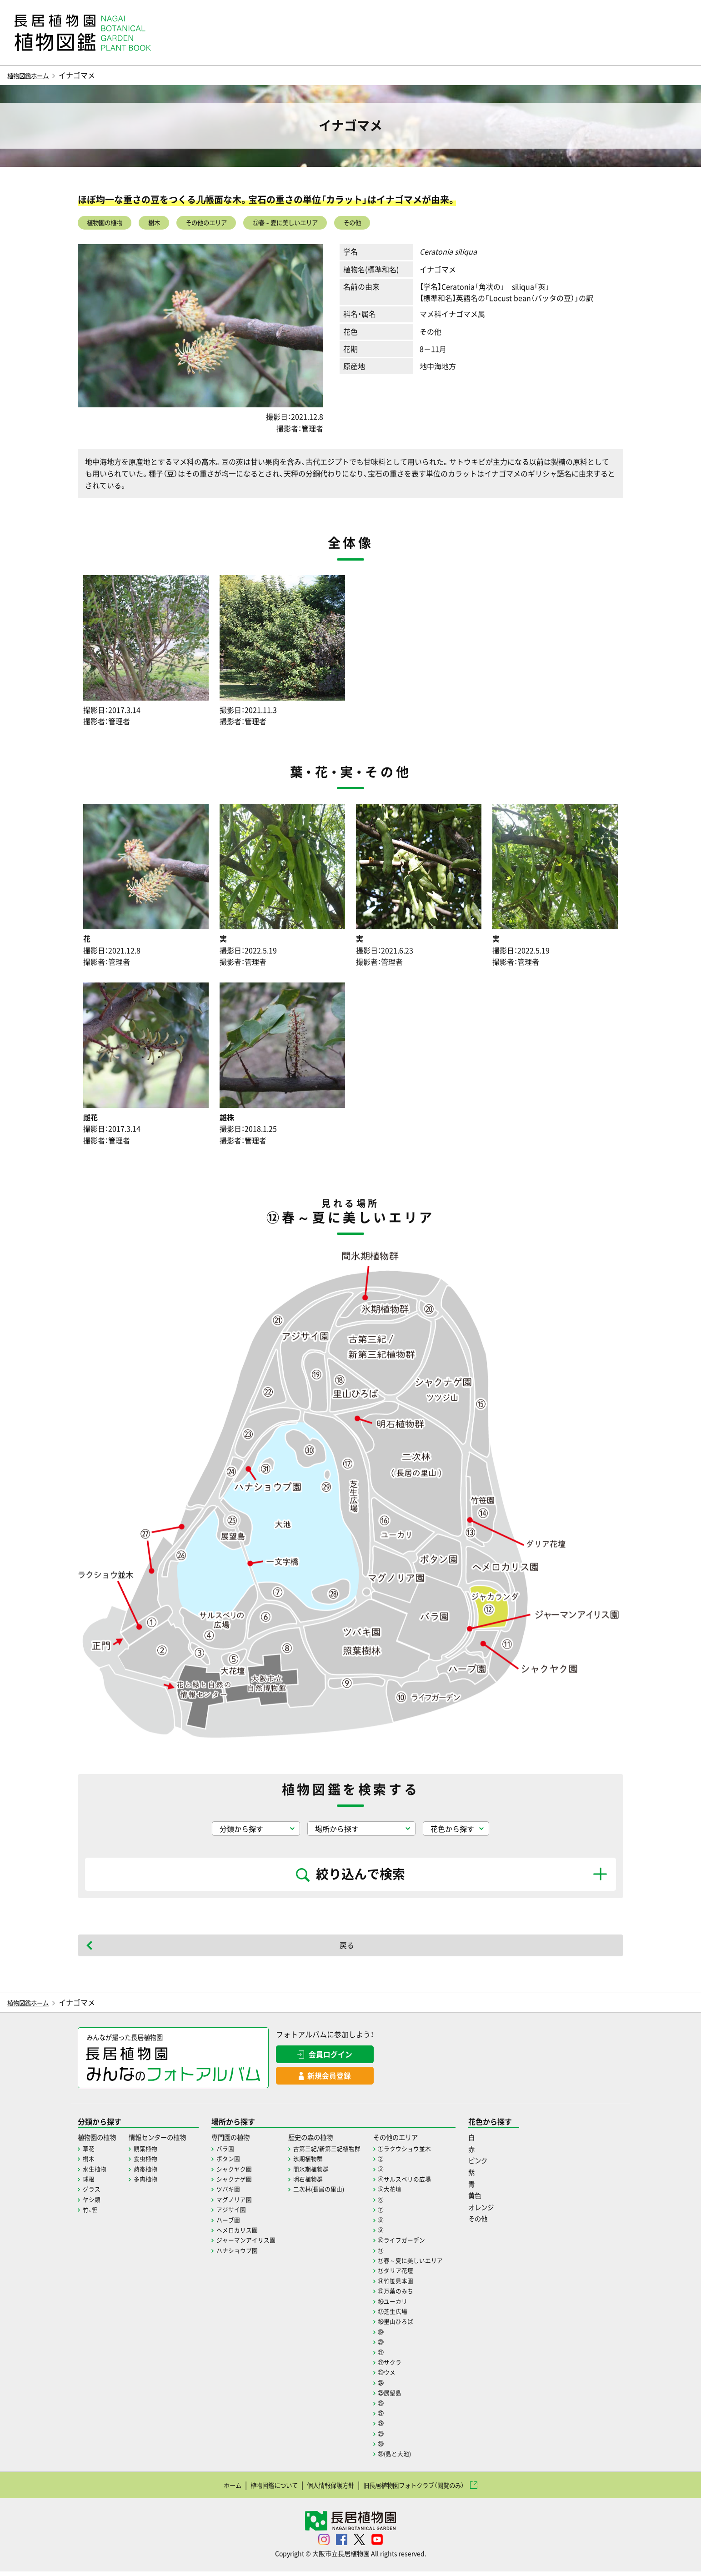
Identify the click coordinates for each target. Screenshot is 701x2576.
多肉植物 (152, 2183)
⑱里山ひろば (420, 2325)
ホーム (209, 2489)
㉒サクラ (413, 2366)
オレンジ (511, 2211)
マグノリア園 (249, 2203)
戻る (347, 1948)
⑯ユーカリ (417, 2305)
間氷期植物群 (330, 2173)
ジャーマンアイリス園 (262, 2244)
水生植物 (95, 2173)
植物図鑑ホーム (32, 75)
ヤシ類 (92, 2203)
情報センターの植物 (167, 2141)
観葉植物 (152, 2152)
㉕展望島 (413, 2396)
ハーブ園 (242, 2223)
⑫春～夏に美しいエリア (325, 223)
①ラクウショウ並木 (429, 2152)
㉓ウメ (410, 2376)
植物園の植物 (110, 223)
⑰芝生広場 (417, 2315)
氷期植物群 (327, 2162)
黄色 (503, 2199)
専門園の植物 (247, 2141)
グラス (92, 2193)
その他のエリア (230, 223)
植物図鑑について (259, 2489)
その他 (405, 223)
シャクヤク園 (249, 2173)
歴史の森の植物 (331, 2141)
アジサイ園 (246, 2213)
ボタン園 (242, 2162)
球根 (89, 2183)
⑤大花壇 (413, 2193)
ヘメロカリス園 (252, 2234)
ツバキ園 (242, 2193)
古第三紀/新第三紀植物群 (347, 2152)
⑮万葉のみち (420, 2295)
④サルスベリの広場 (429, 2183)
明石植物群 (327, 2183)
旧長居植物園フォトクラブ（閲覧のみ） (426, 2489)
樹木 (168, 223)
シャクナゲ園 (249, 2183)
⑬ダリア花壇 (420, 2274)
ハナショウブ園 (252, 2254)
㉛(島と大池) (419, 2457)
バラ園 (239, 2152)
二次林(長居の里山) (339, 2193)
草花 (89, 2152)
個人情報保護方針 (326, 2489)
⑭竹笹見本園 (420, 2285)
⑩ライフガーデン (426, 2244)
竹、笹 (91, 2213)
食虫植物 (152, 2162)
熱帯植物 (152, 2173)
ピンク (507, 2164)
